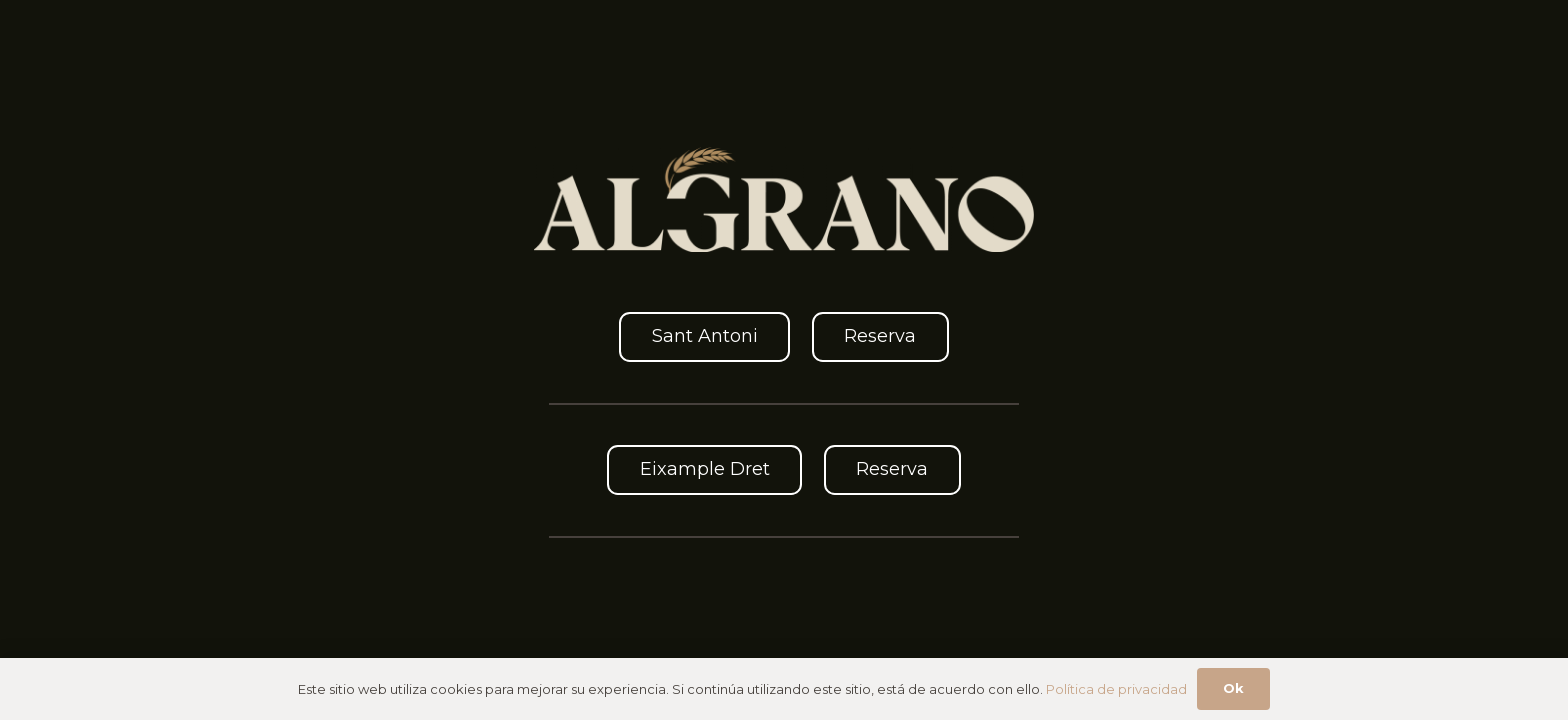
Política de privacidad (1116, 689)
